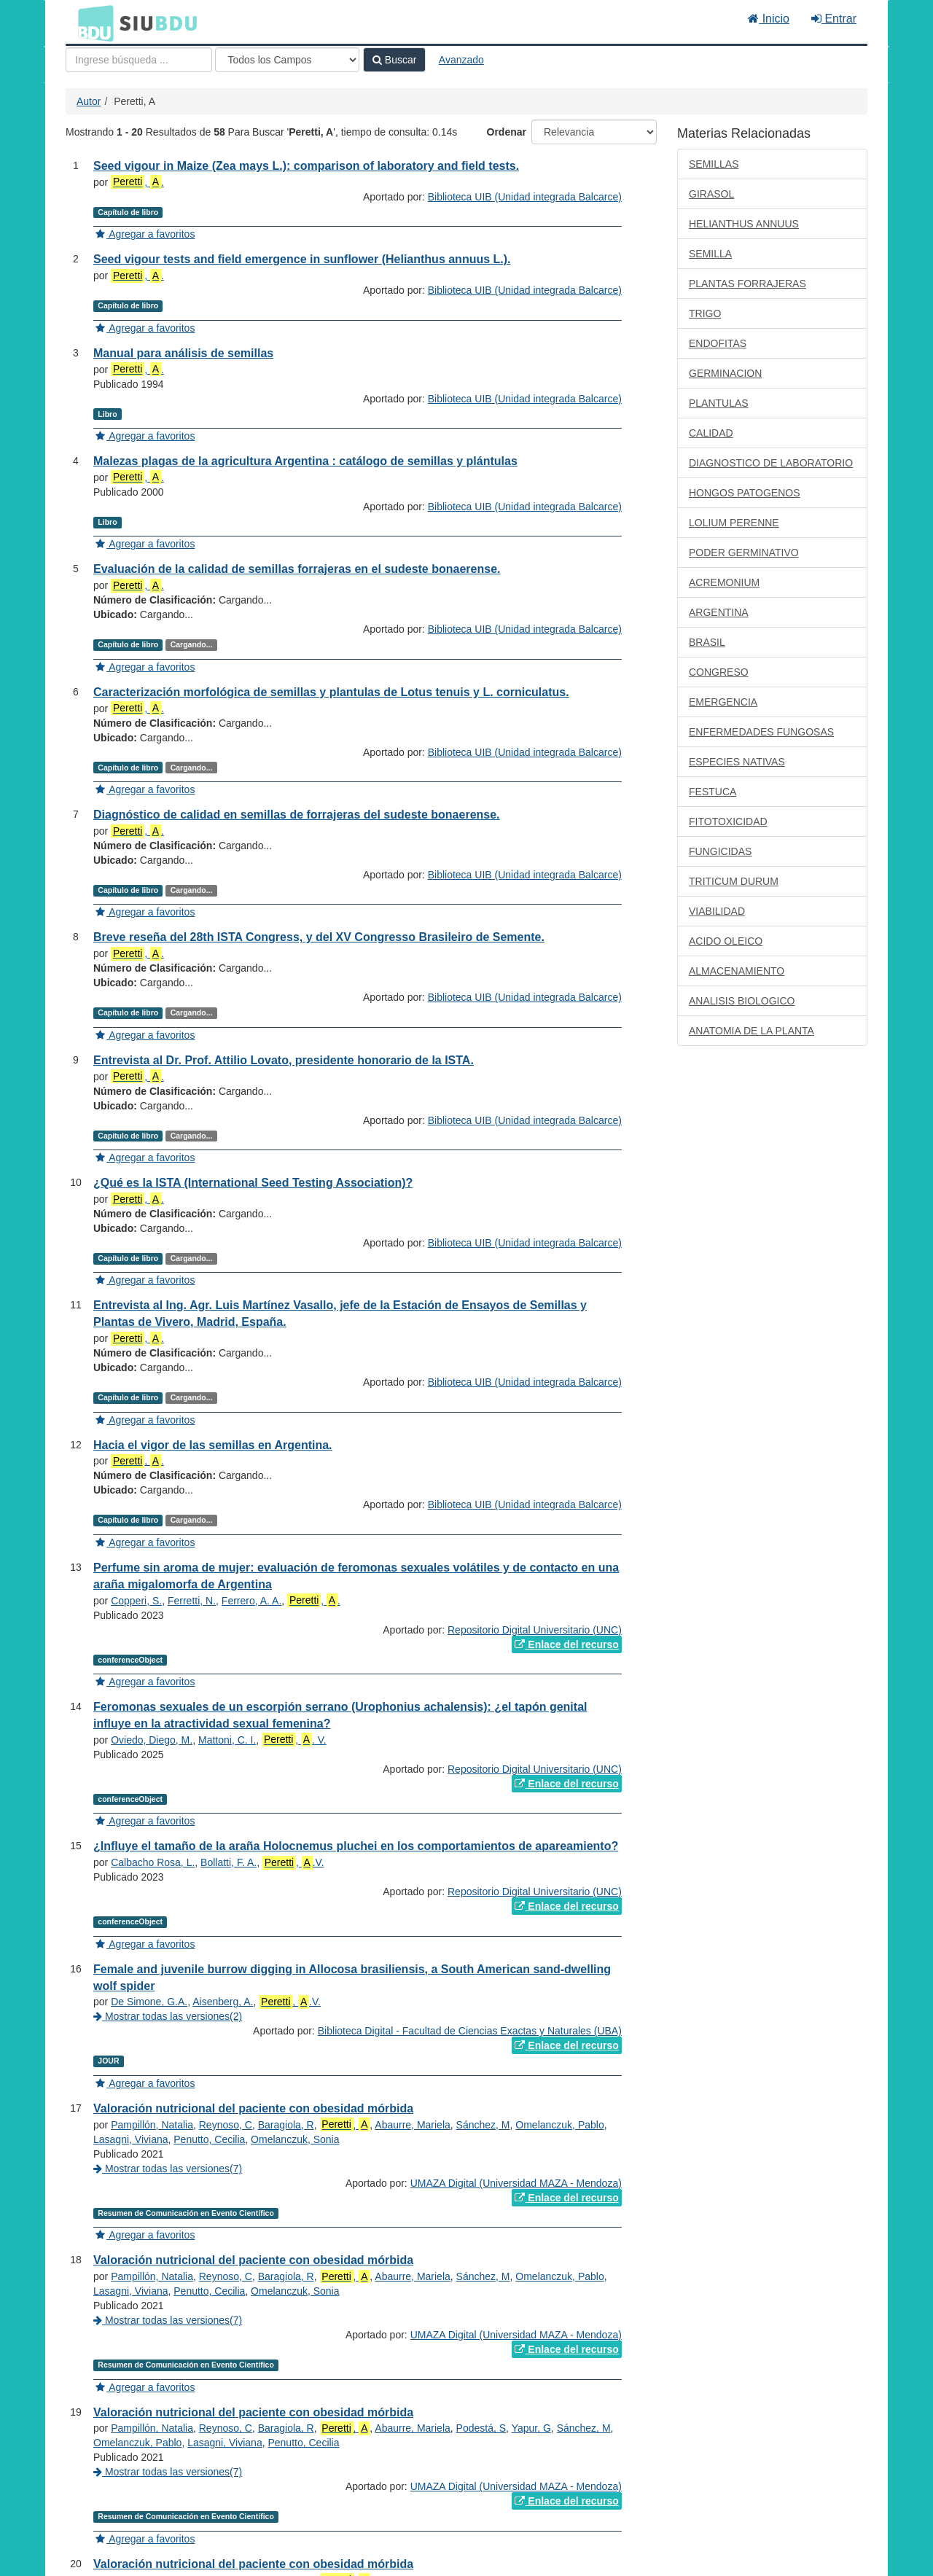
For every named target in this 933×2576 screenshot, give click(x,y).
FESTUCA (712, 791)
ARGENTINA (719, 612)
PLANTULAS (719, 403)
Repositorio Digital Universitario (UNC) (535, 1630)
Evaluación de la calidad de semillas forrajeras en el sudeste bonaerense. (296, 569)
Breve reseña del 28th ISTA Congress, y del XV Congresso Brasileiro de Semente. (318, 937)
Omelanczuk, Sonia (295, 2139)
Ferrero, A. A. (251, 1601)
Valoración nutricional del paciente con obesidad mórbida (253, 2108)
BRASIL (707, 642)
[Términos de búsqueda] (139, 59)
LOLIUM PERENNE (734, 522)
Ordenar (506, 132)
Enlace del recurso (566, 1644)
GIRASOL (711, 194)
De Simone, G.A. (149, 2001)
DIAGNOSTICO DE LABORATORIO (771, 463)
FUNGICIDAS (720, 851)
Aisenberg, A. (222, 2001)
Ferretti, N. (192, 1601)
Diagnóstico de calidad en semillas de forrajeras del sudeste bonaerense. (296, 814)
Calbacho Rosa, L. (153, 1862)
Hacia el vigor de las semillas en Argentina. (212, 1445)
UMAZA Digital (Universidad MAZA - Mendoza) (516, 2183)
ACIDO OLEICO (725, 941)
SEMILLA (710, 253)
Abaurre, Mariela (412, 2125)
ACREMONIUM (724, 582)
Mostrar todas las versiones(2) (167, 2016)
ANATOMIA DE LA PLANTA (751, 1031)
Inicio (768, 18)
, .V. (293, 1863)
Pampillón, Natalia (152, 2125)
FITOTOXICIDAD (728, 821)
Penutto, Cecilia (209, 2139)
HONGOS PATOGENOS (744, 493)
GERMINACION (725, 373)
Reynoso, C (225, 2125)
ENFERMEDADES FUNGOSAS (761, 732)
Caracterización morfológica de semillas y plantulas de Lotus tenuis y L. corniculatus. (331, 692)
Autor (89, 101)
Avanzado (461, 60)
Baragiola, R (286, 2125)
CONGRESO (719, 672)
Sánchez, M (483, 2125)
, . (137, 182)
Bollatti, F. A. (228, 1862)
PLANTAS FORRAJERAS (747, 283)
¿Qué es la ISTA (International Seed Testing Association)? (253, 1182)
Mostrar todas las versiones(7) (167, 2168)
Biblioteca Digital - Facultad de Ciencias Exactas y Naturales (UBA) (470, 2031)
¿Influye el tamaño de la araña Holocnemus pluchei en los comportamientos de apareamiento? (355, 1846)
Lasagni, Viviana (130, 2139)
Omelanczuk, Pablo (559, 2125)
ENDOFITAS (717, 343)
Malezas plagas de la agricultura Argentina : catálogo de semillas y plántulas (305, 461)
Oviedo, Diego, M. (151, 1740)
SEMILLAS (713, 164)
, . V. (294, 1739)
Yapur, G (531, 2428)
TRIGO (705, 313)
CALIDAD (711, 433)
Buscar (394, 60)
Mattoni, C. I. (227, 1740)
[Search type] (287, 59)
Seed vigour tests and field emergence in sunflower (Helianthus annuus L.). (302, 259)
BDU (92, 23)
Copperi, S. (136, 1601)
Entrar (833, 18)
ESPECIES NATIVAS (737, 762)
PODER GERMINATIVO (744, 552)
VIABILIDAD (717, 911)
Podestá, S (481, 2428)
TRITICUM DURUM (733, 881)
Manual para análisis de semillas (183, 353)
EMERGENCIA (723, 702)
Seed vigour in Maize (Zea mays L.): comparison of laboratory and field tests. (306, 166)
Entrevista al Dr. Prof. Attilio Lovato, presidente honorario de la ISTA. (283, 1060)
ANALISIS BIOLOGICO (742, 1001)
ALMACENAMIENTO (736, 971)
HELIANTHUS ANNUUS (744, 224)
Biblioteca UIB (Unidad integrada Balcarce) (525, 197)
